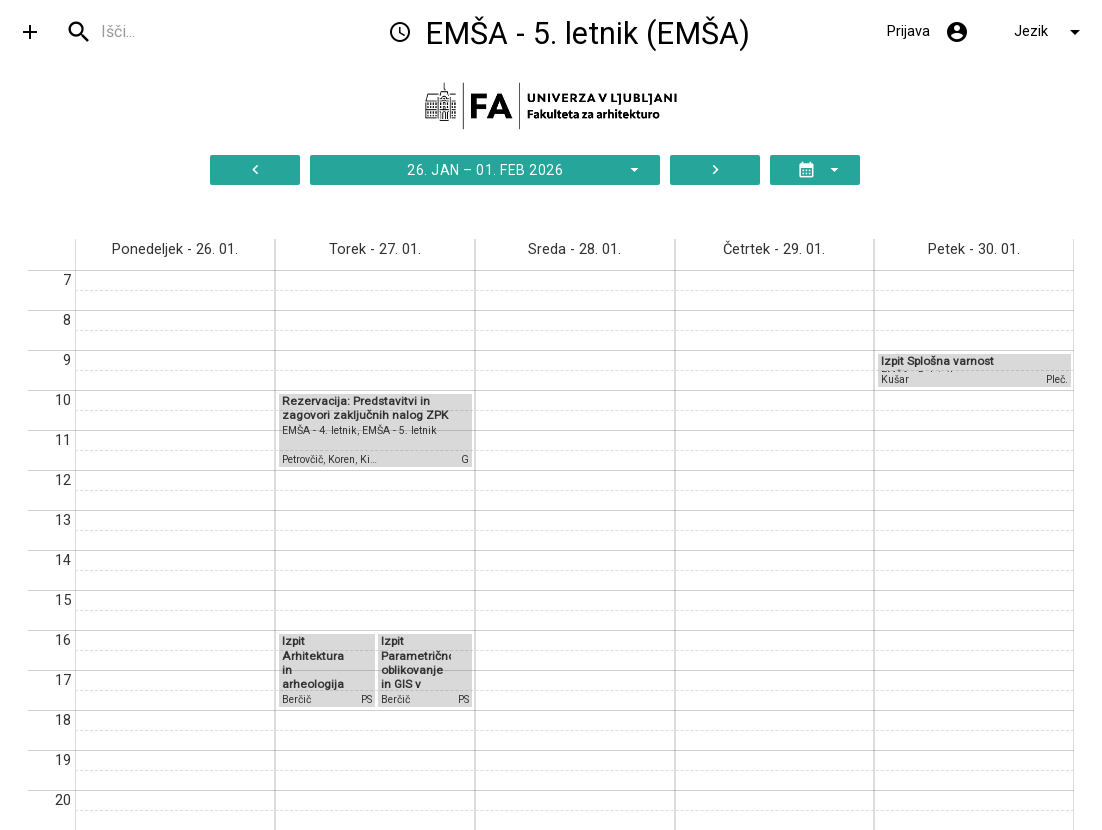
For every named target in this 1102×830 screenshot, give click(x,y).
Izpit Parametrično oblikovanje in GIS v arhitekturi (418, 669)
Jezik (1050, 32)
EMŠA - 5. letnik (399, 430)
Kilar (371, 459)
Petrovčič (302, 459)
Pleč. (1057, 379)
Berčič (296, 699)
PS (366, 699)
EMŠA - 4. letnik (319, 430)
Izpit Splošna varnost (937, 361)
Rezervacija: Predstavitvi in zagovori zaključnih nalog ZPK (365, 408)
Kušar (895, 379)
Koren (341, 459)
